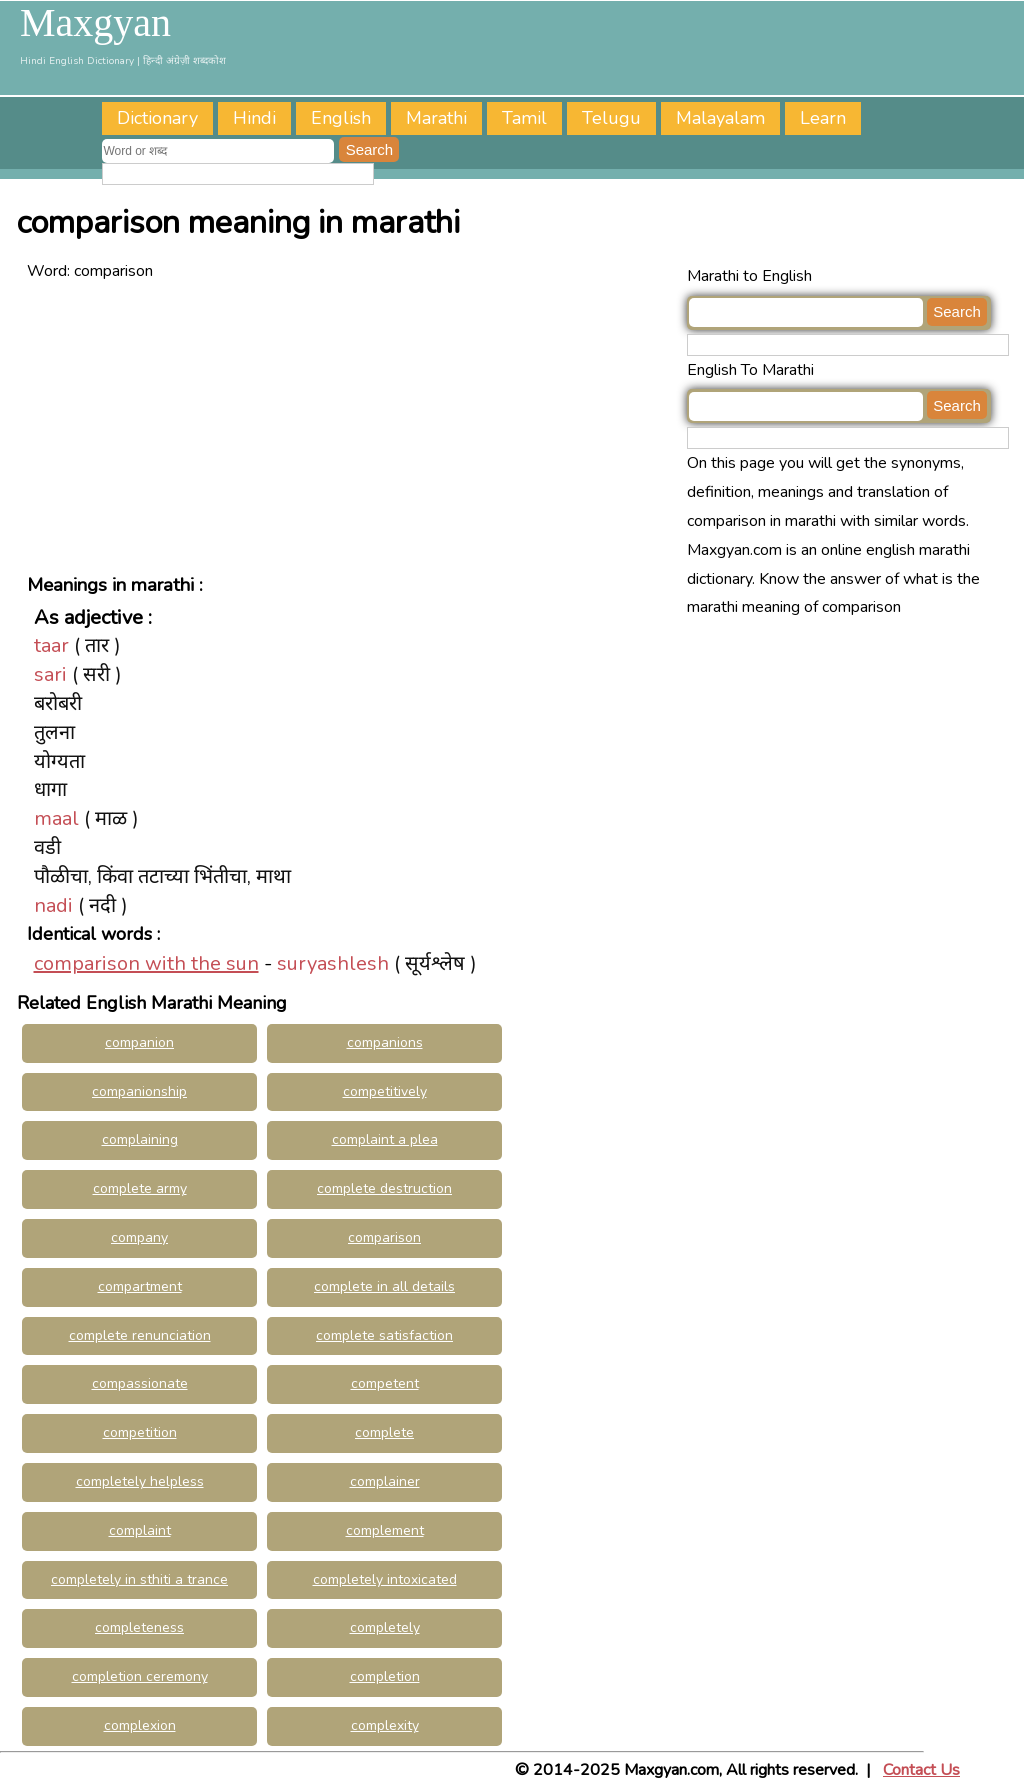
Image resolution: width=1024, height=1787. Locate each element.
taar (51, 645)
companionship (139, 1091)
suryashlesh (333, 963)
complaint (140, 1530)
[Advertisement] (352, 426)
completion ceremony (140, 1676)
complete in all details (384, 1286)
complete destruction (384, 1188)
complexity (385, 1725)
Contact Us (921, 1770)
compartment (140, 1286)
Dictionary (157, 118)
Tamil (524, 118)
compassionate (140, 1383)
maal (56, 818)
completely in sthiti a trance (139, 1579)
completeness (139, 1627)
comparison (384, 1237)
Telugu (611, 118)
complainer (385, 1481)
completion (385, 1676)
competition (140, 1432)
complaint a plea (385, 1139)
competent (385, 1383)
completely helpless (140, 1481)
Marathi (436, 118)
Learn (823, 118)
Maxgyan (95, 23)
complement (385, 1530)
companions (385, 1042)
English (341, 118)
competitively (385, 1091)
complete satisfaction (384, 1335)
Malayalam (720, 118)
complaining (140, 1139)
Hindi (254, 118)
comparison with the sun (146, 963)
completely (385, 1627)
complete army (140, 1188)
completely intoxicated (385, 1579)
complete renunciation (140, 1335)
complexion (140, 1725)
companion (139, 1042)
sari (50, 674)
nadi (53, 905)
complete (384, 1432)
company (139, 1237)
